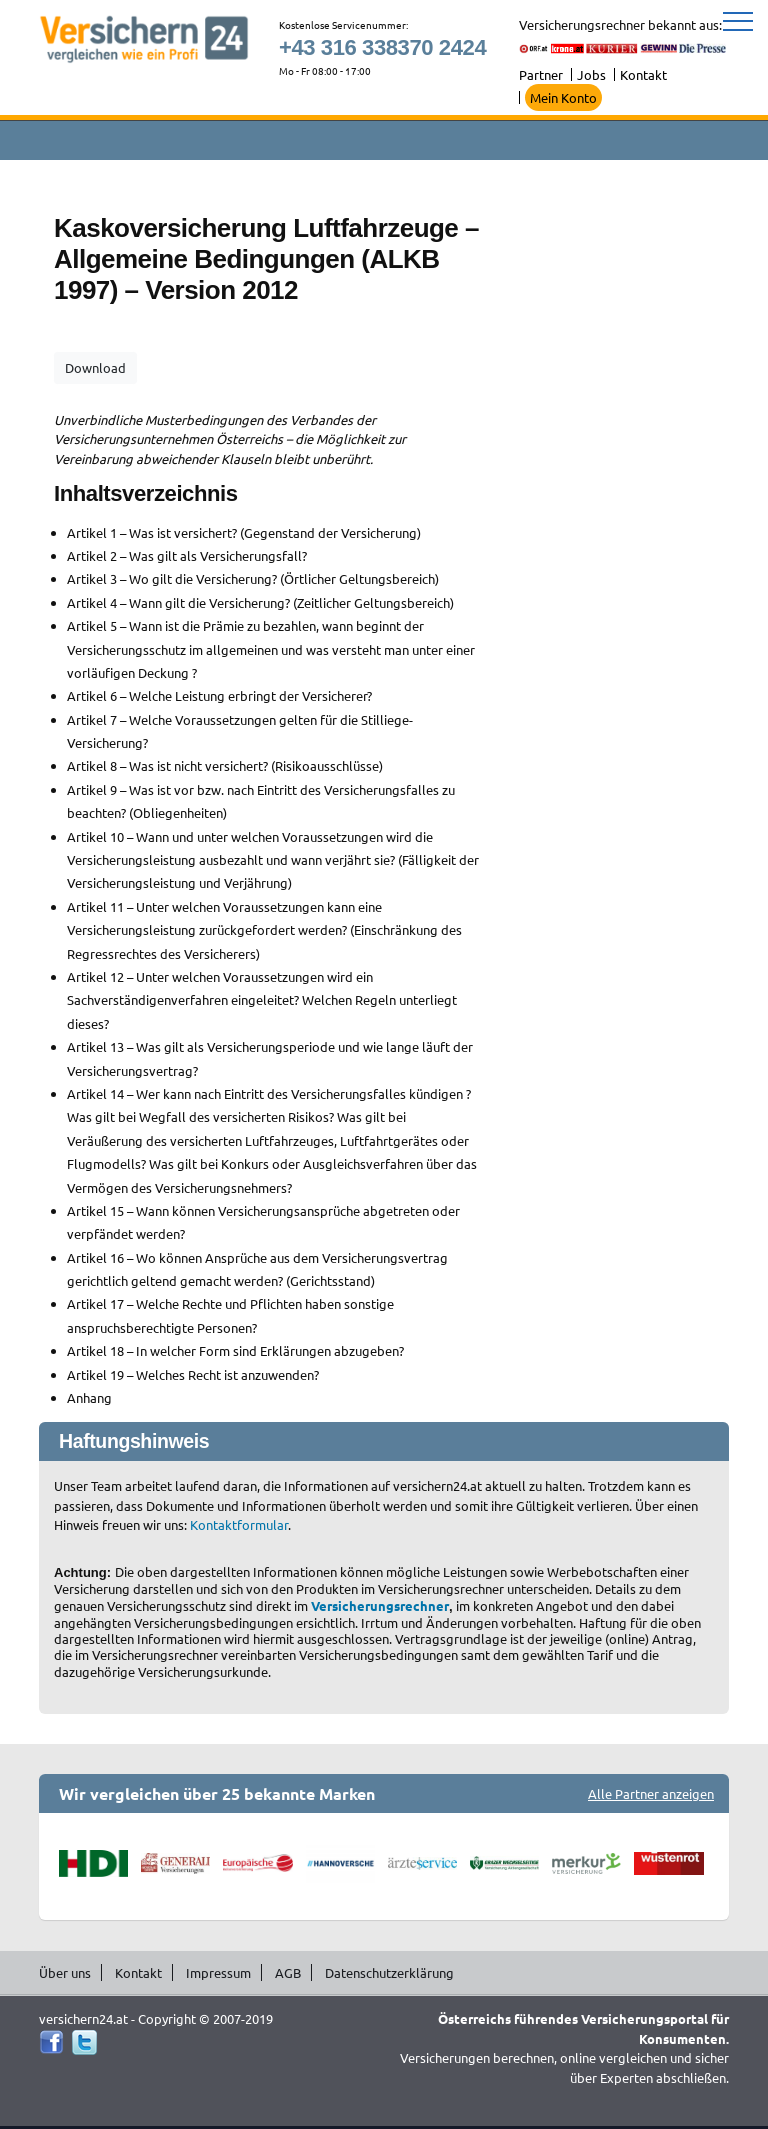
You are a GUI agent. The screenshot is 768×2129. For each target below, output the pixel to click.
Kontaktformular (239, 1524)
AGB (288, 1972)
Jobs (591, 74)
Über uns (65, 1972)
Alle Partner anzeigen (651, 1793)
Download (95, 367)
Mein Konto (563, 97)
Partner (541, 74)
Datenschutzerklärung (389, 1972)
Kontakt (643, 74)
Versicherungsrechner (380, 1605)
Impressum (218, 1972)
